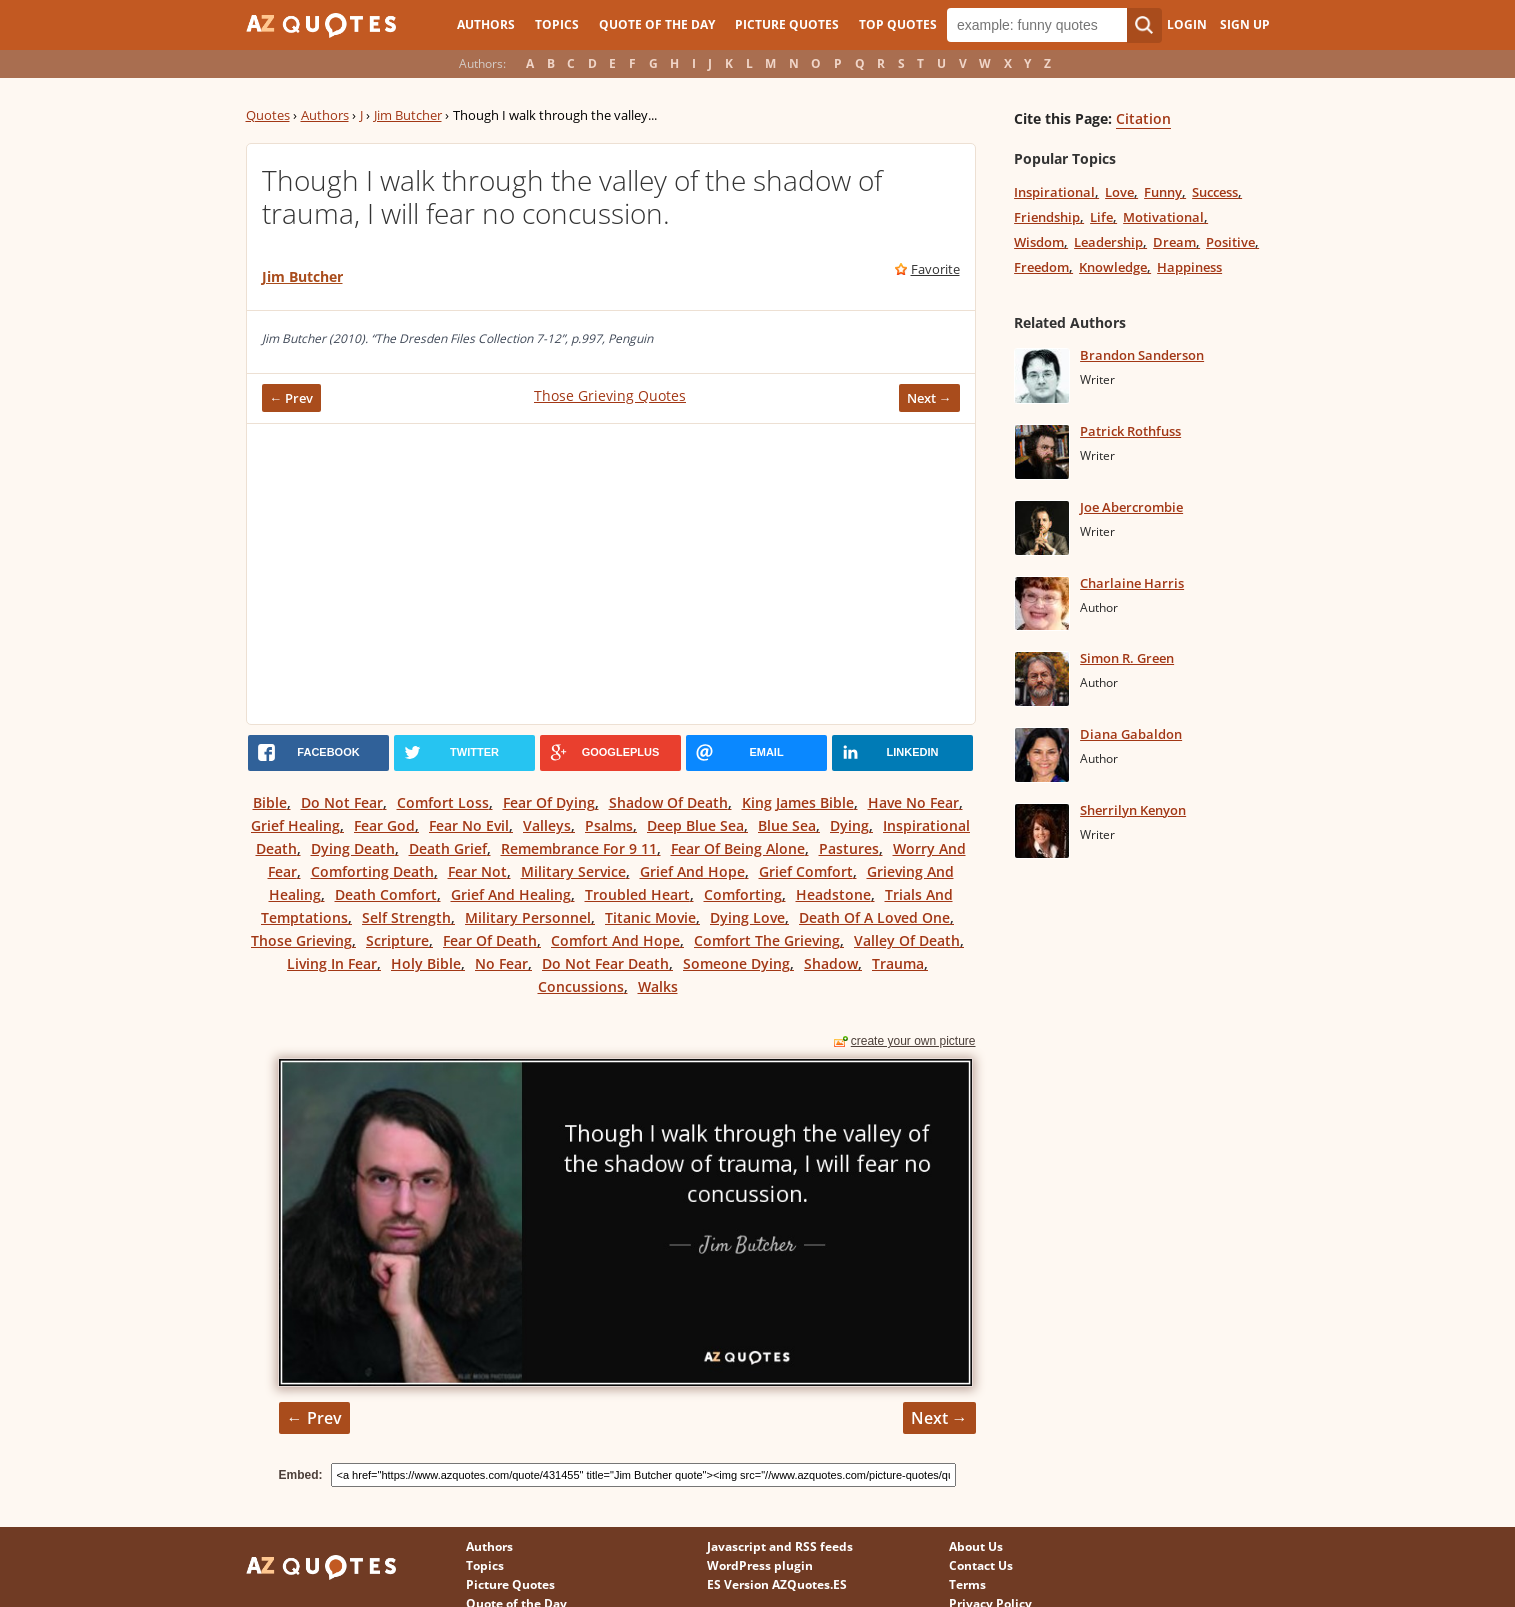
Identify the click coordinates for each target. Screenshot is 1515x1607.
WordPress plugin (760, 1565)
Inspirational (1054, 192)
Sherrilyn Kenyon (1133, 810)
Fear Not (477, 871)
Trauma (898, 963)
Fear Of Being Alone (738, 848)
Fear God (384, 825)
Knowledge (1113, 267)
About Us (976, 1546)
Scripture (397, 940)
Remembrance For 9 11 (579, 848)
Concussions (581, 986)
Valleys (547, 825)
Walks (658, 986)
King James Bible (798, 802)
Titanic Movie (650, 917)
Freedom (1041, 267)
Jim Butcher (408, 115)
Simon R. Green (1127, 658)
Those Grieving (301, 940)
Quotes (268, 115)
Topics (557, 24)
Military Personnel (528, 917)
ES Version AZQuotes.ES (777, 1584)
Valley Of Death (907, 940)
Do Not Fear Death (605, 963)
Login (1187, 24)
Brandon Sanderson (1142, 355)
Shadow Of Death (668, 802)
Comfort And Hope (615, 940)
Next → (929, 398)
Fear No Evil (469, 825)
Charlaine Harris (1132, 583)
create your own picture (913, 1041)
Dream (1174, 242)
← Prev (292, 398)
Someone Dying (736, 963)
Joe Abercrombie (1131, 507)
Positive (1230, 242)
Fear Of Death (490, 940)
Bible (270, 802)
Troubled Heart (637, 894)
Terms (967, 1584)
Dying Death (353, 848)
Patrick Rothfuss (1130, 431)
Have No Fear (913, 802)
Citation (1143, 118)
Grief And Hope (692, 871)
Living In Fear (332, 963)
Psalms (609, 825)
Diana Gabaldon (1131, 734)
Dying (849, 825)
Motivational (1163, 217)
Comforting (743, 894)
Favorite (935, 269)
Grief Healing (295, 825)
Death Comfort (386, 894)
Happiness (1189, 267)
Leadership (1108, 242)
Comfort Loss (443, 802)
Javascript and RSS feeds (780, 1546)
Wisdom (1039, 242)
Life (1101, 217)
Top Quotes (898, 24)
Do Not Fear (342, 802)
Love (1119, 192)
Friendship (1047, 217)
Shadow (831, 963)
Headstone (833, 894)
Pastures (849, 848)
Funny (1163, 192)
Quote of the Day (657, 24)
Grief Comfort (806, 871)
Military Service (573, 871)
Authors (486, 24)
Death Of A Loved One (874, 917)
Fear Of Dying (549, 802)
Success (1215, 192)
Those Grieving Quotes (610, 395)
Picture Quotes (787, 24)
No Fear (501, 963)
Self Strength (406, 917)
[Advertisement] (611, 574)
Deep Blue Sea (695, 825)
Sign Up (1245, 24)
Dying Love (747, 917)
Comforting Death (372, 871)
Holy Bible (426, 963)
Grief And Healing (511, 894)
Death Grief (448, 848)
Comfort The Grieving (767, 940)
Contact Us (981, 1565)
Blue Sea (787, 825)
